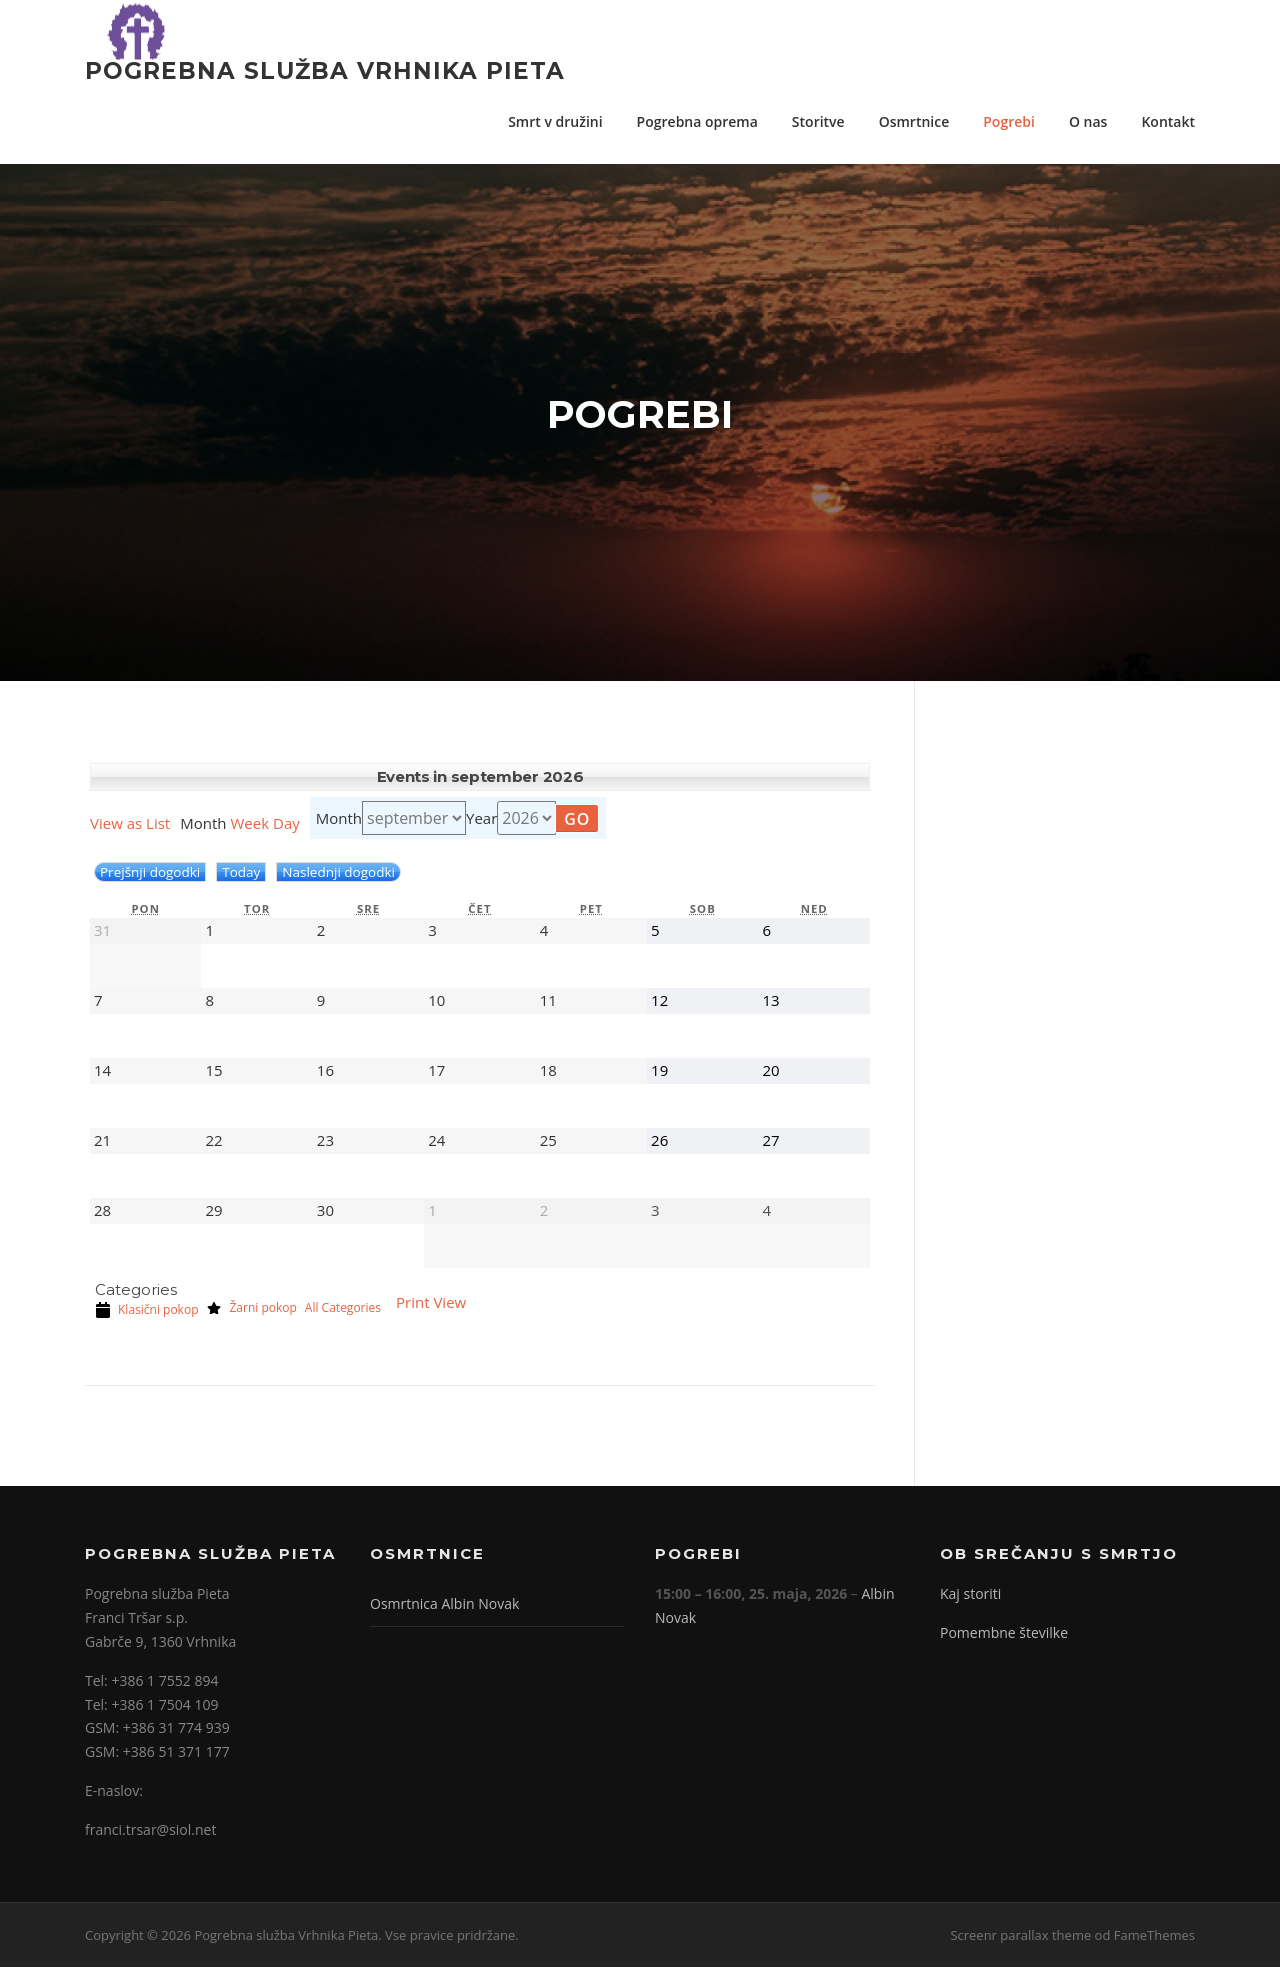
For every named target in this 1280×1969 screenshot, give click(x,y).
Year (481, 820)
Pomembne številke (1004, 1634)
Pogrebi (1009, 121)
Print (431, 1304)
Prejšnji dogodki (150, 874)
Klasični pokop (146, 1312)
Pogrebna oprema (697, 121)
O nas (1088, 121)
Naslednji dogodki (338, 874)
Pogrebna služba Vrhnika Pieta (325, 70)
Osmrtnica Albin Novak (444, 1605)
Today (241, 874)
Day (286, 825)
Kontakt (1168, 121)
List (130, 825)
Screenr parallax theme (1020, 1936)
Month (339, 820)
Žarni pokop (251, 1310)
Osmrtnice (914, 121)
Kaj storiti (970, 1595)
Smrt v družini (555, 121)
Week (249, 825)
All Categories (343, 1310)
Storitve (818, 121)
